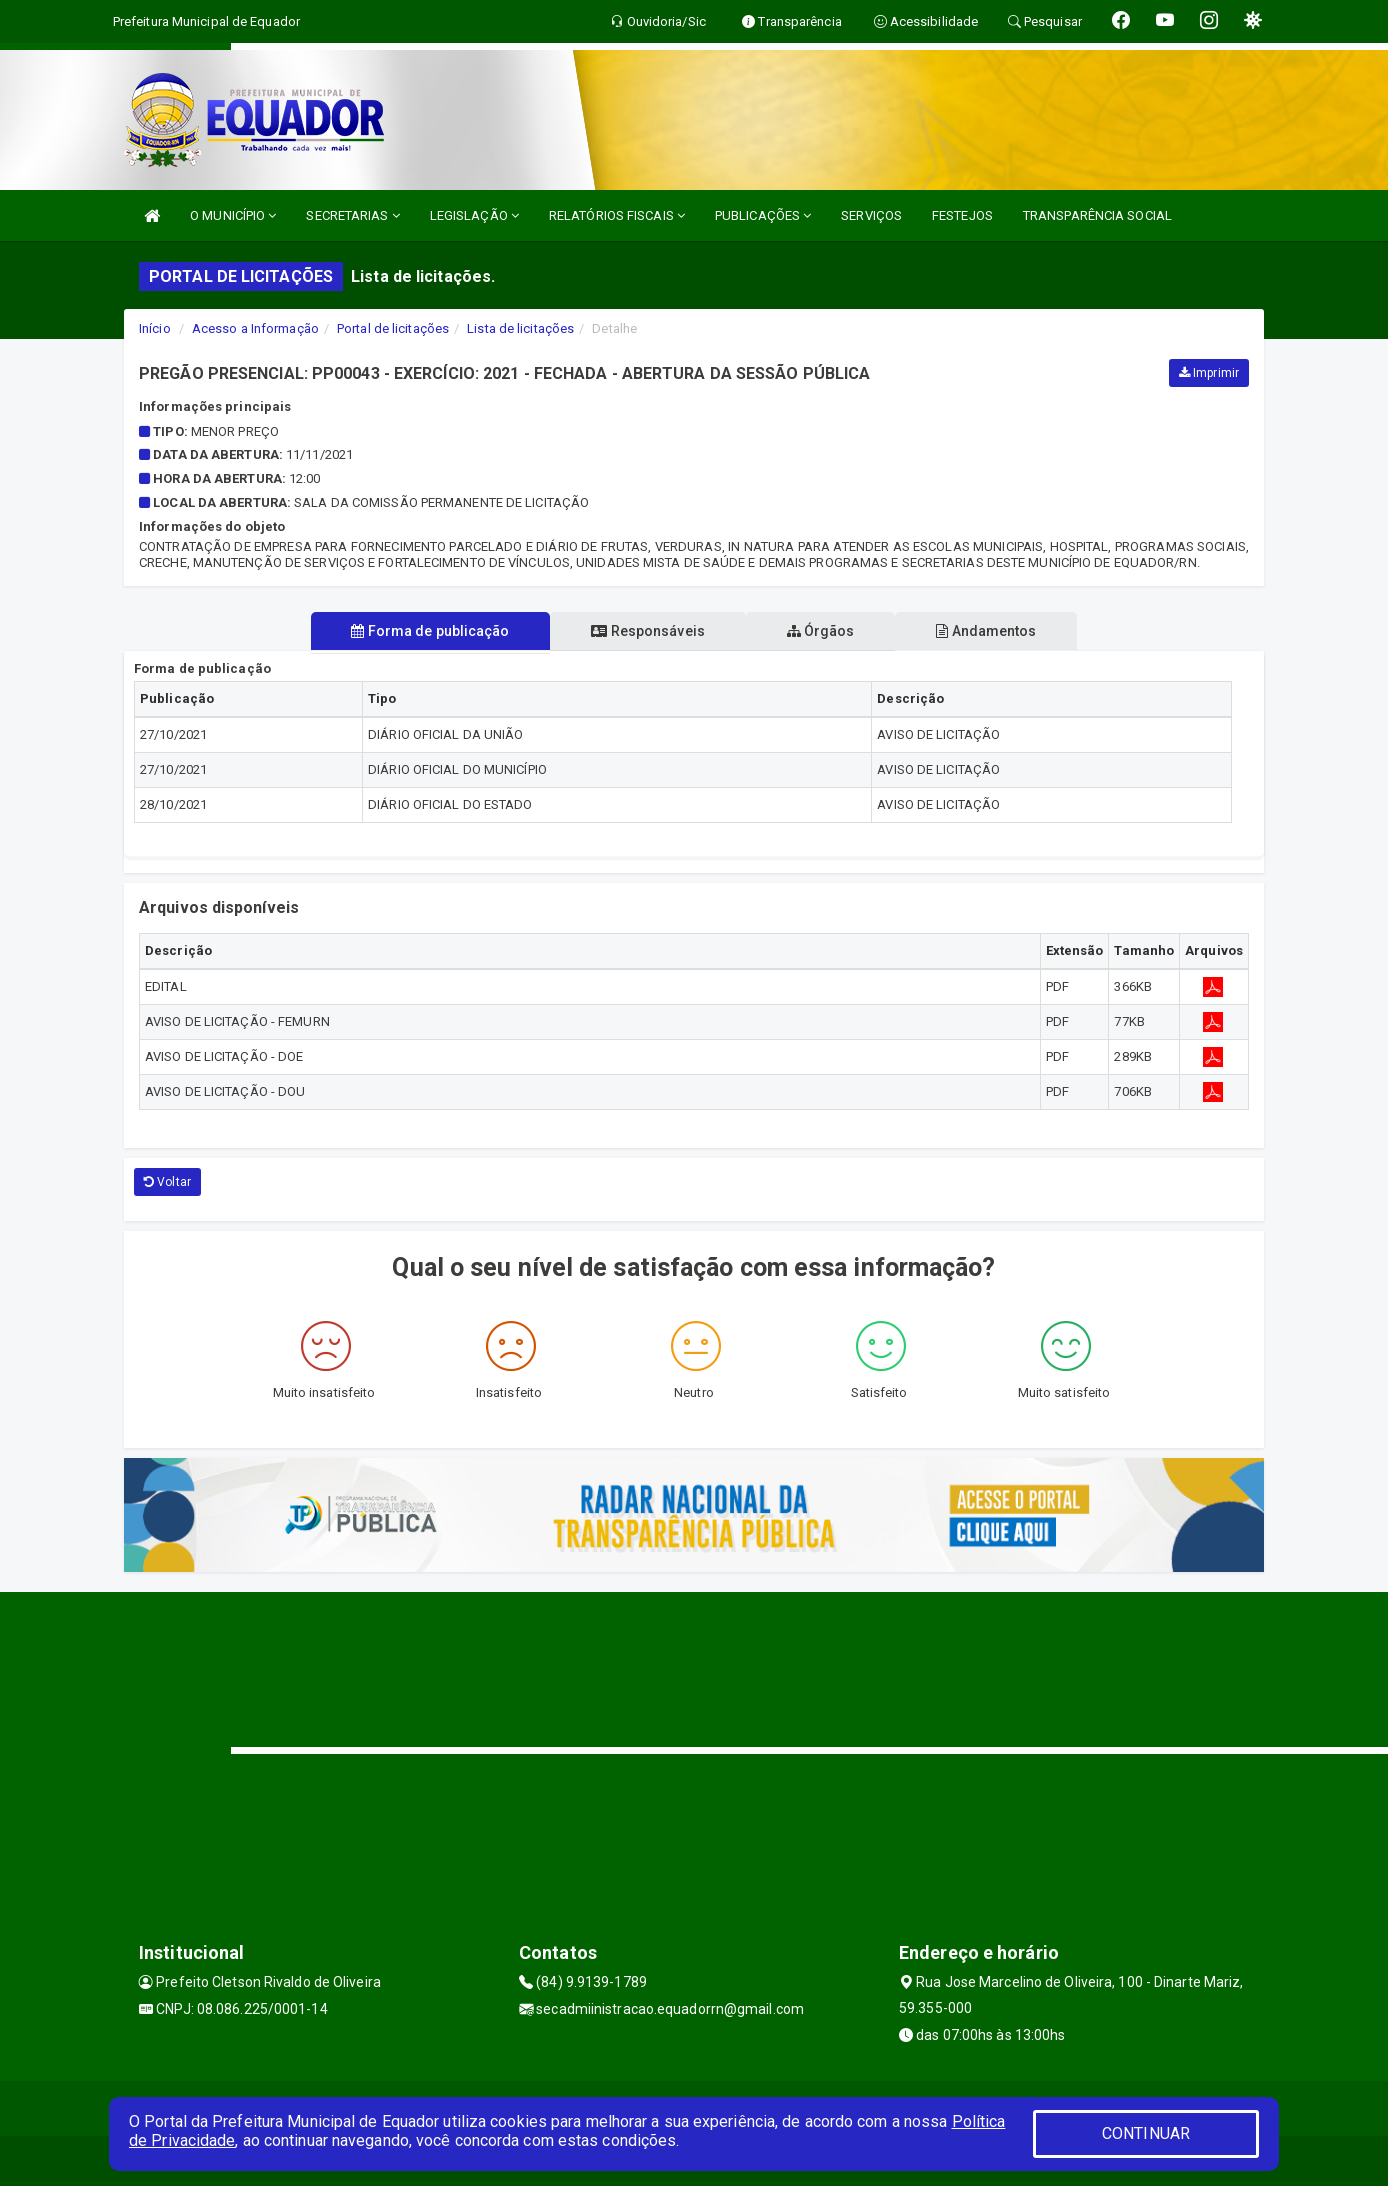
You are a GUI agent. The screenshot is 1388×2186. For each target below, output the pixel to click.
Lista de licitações (520, 328)
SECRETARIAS (352, 215)
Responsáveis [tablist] (646, 631)
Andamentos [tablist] (990, 631)
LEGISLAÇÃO (474, 215)
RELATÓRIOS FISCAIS (617, 215)
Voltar (167, 1182)
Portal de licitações (393, 328)
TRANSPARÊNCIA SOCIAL (1097, 215)
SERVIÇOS (871, 215)
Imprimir (1209, 373)
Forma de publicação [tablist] (427, 631)
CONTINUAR (1146, 2133)
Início (155, 328)
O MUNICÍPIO (233, 215)
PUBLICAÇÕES (763, 215)
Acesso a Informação (255, 328)
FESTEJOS (962, 215)
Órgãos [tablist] (822, 631)
